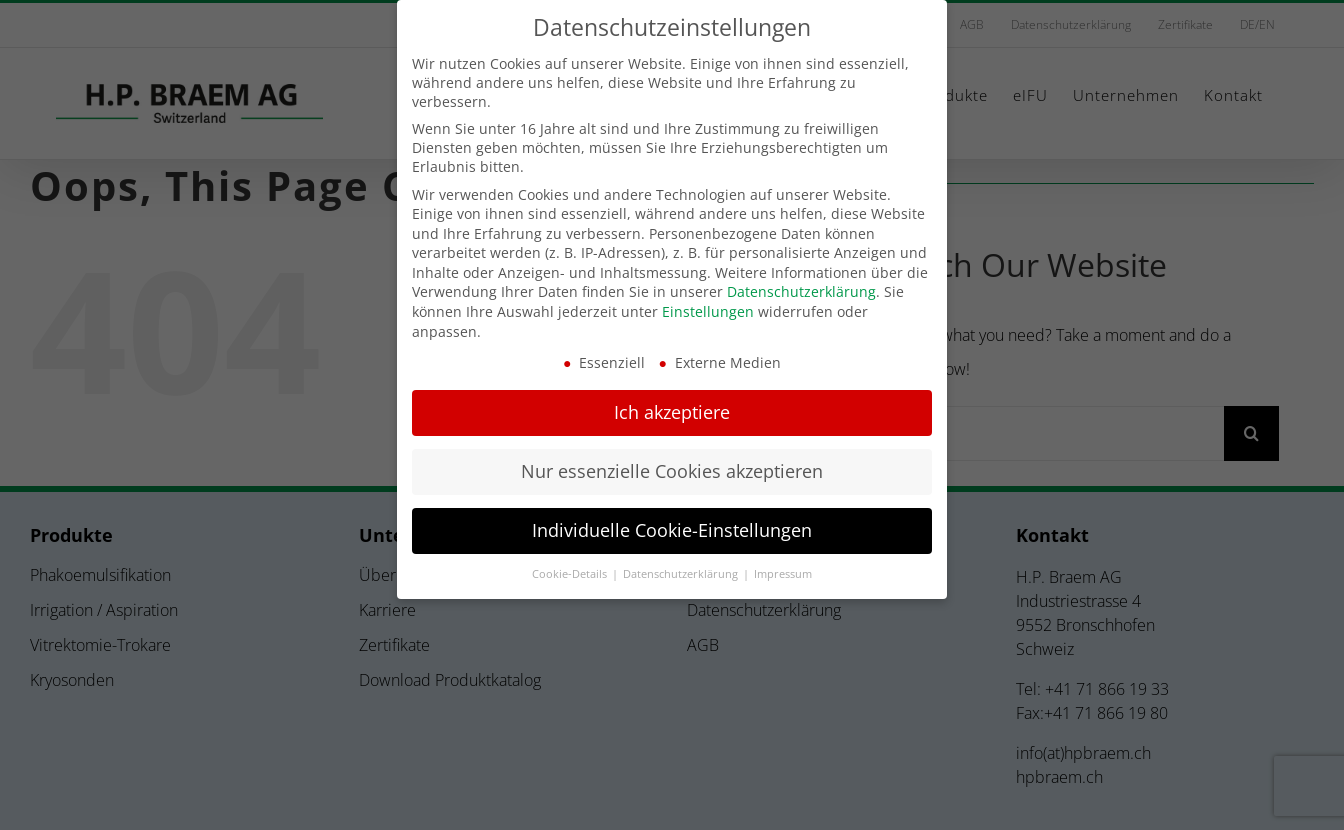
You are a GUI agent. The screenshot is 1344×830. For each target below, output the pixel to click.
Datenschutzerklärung (801, 291)
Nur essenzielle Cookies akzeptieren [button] (672, 471)
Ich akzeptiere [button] (672, 412)
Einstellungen (708, 311)
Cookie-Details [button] (571, 574)
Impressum (783, 574)
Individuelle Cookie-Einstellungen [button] (672, 530)
